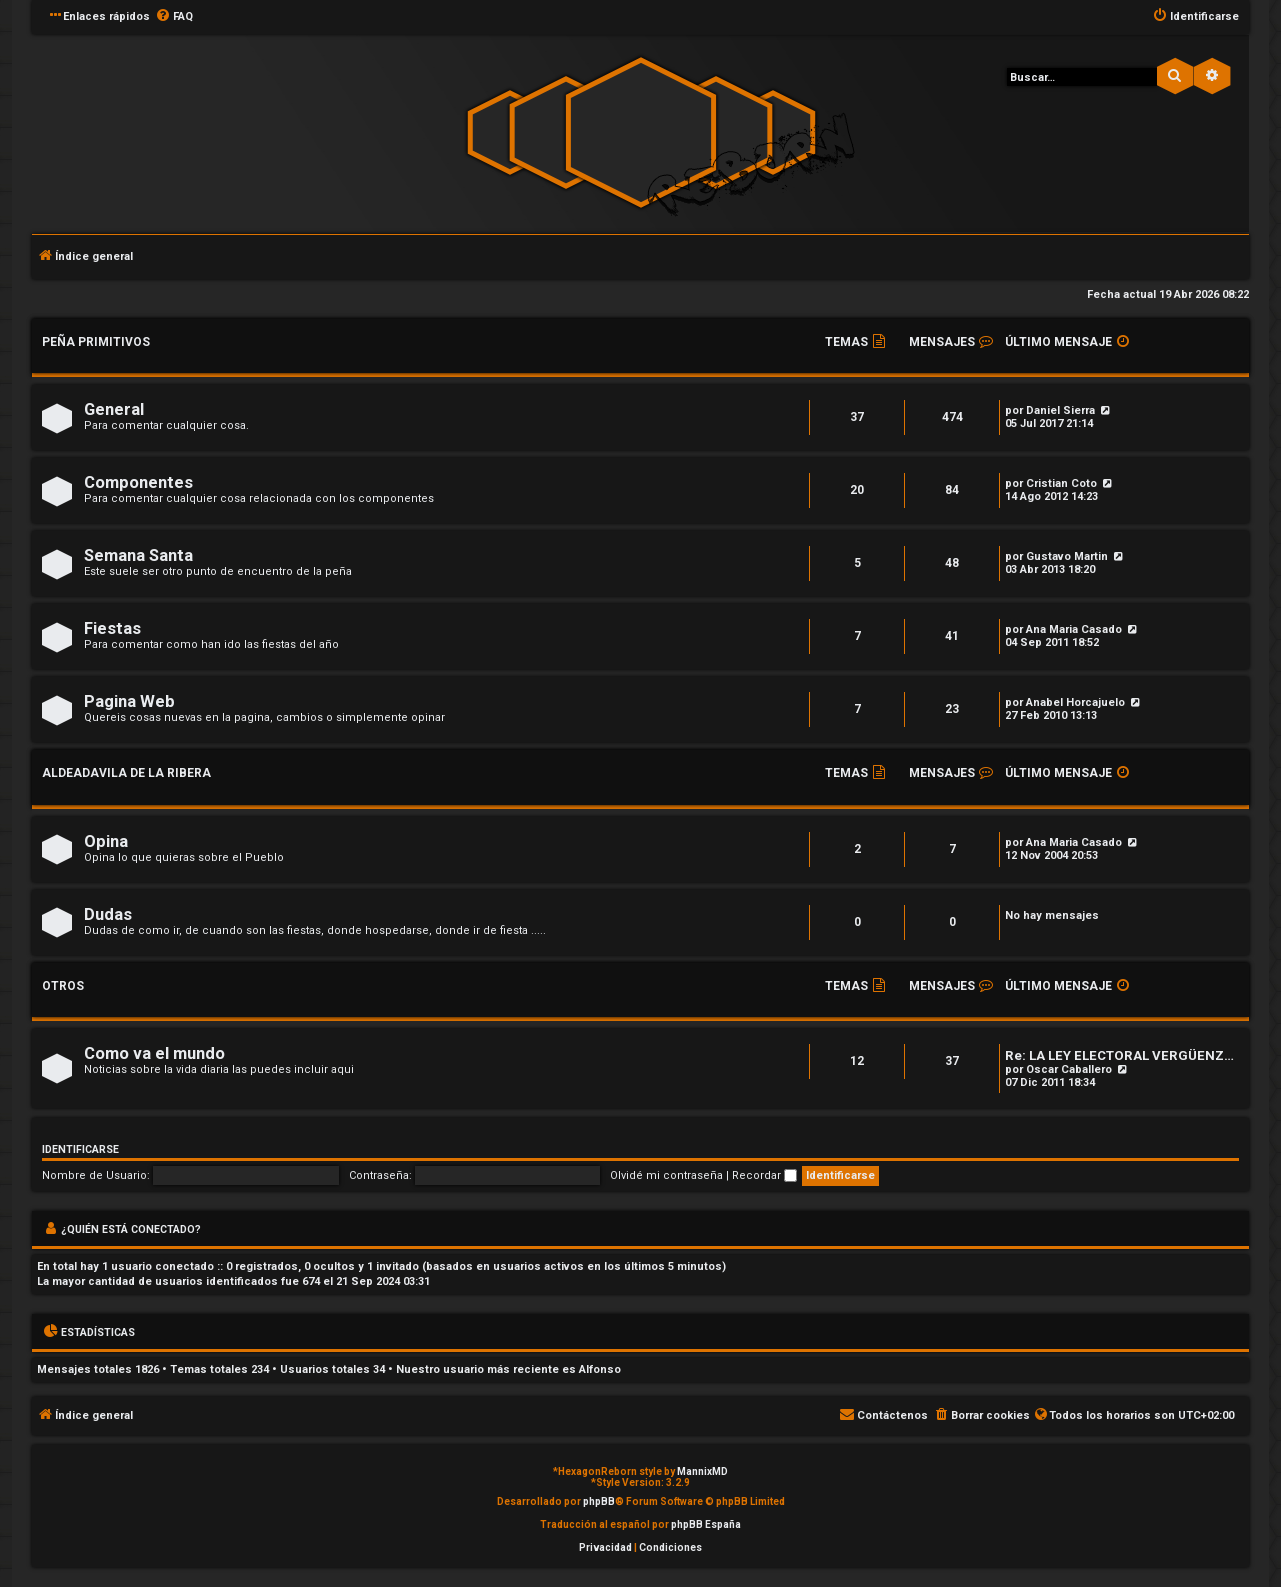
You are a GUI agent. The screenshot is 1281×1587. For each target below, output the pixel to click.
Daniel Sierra (1060, 410)
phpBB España (706, 1524)
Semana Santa (138, 555)
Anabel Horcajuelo (1075, 702)
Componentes (138, 482)
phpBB (599, 1501)
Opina (106, 841)
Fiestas (112, 628)
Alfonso (600, 1369)
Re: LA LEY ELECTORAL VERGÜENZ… (1119, 1055)
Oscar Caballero (1069, 1069)
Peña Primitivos (96, 342)
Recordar (764, 1175)
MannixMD (702, 1471)
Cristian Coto (1061, 483)
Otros (63, 986)
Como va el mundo (154, 1053)
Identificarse (80, 1149)
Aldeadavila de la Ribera (126, 773)
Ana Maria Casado (1074, 629)
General (114, 409)
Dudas (108, 914)
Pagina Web (129, 701)
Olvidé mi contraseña (666, 1175)
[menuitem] (174, 17)
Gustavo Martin (1067, 556)
